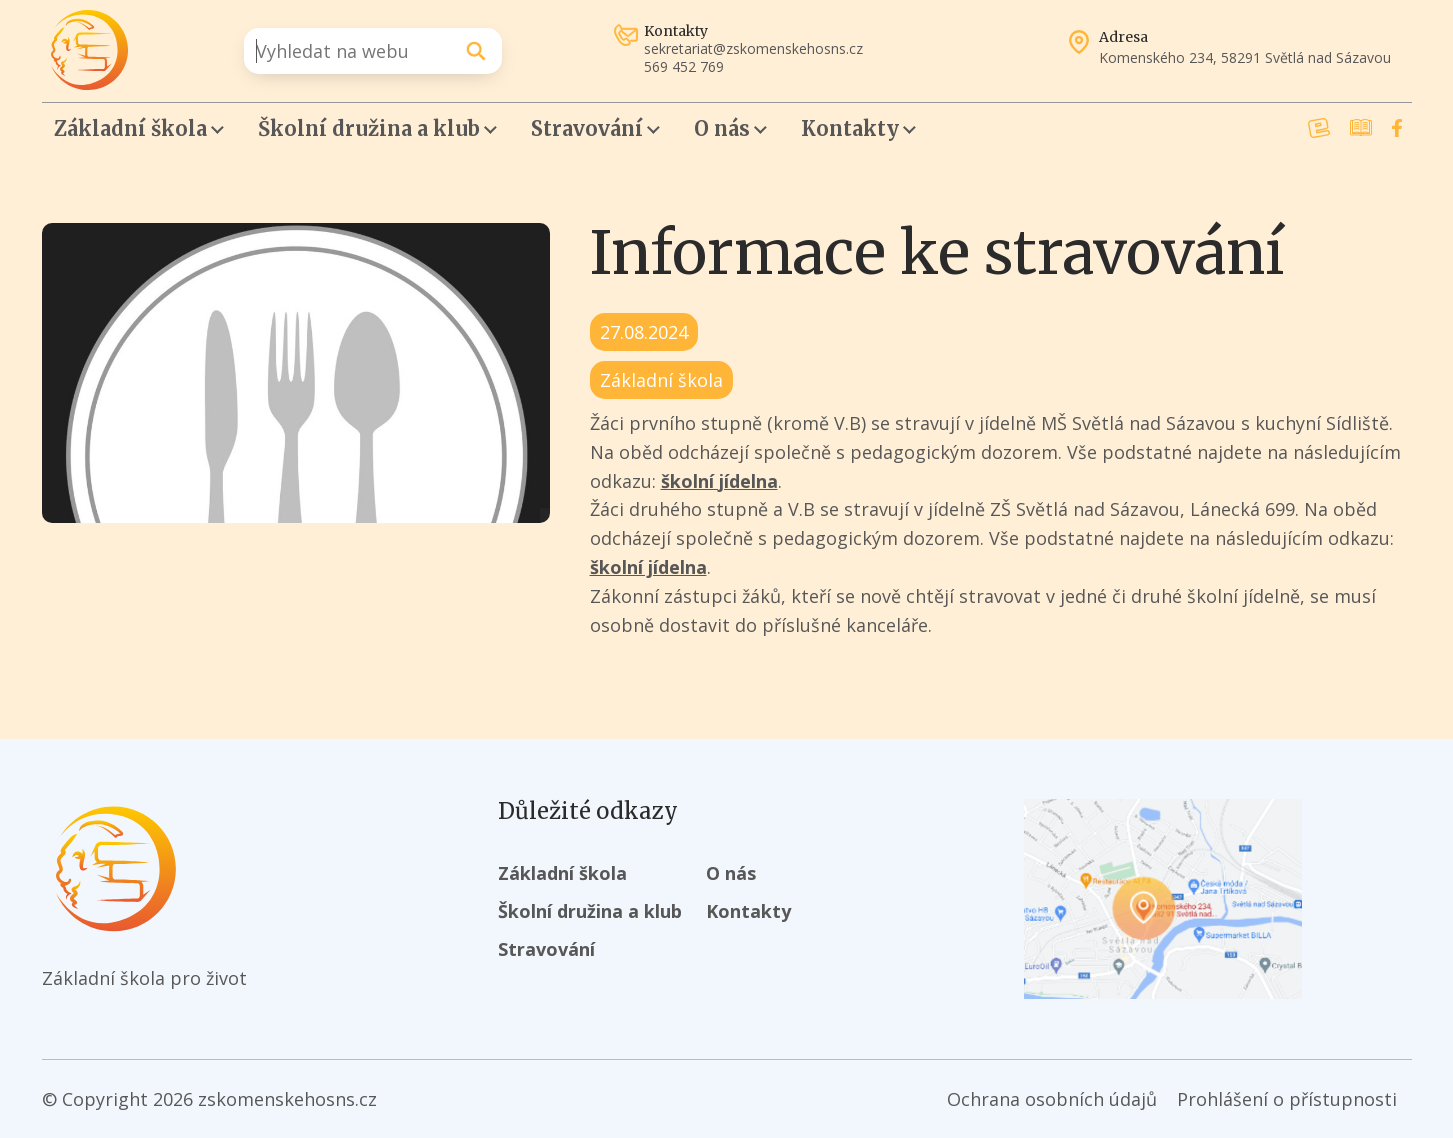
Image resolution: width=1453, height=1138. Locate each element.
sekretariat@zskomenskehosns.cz (753, 49)
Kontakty (850, 128)
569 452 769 (684, 67)
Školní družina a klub (369, 128)
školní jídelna (719, 481)
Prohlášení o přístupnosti (1287, 1099)
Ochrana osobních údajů (1052, 1099)
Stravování (587, 128)
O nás (722, 128)
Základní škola (130, 128)
